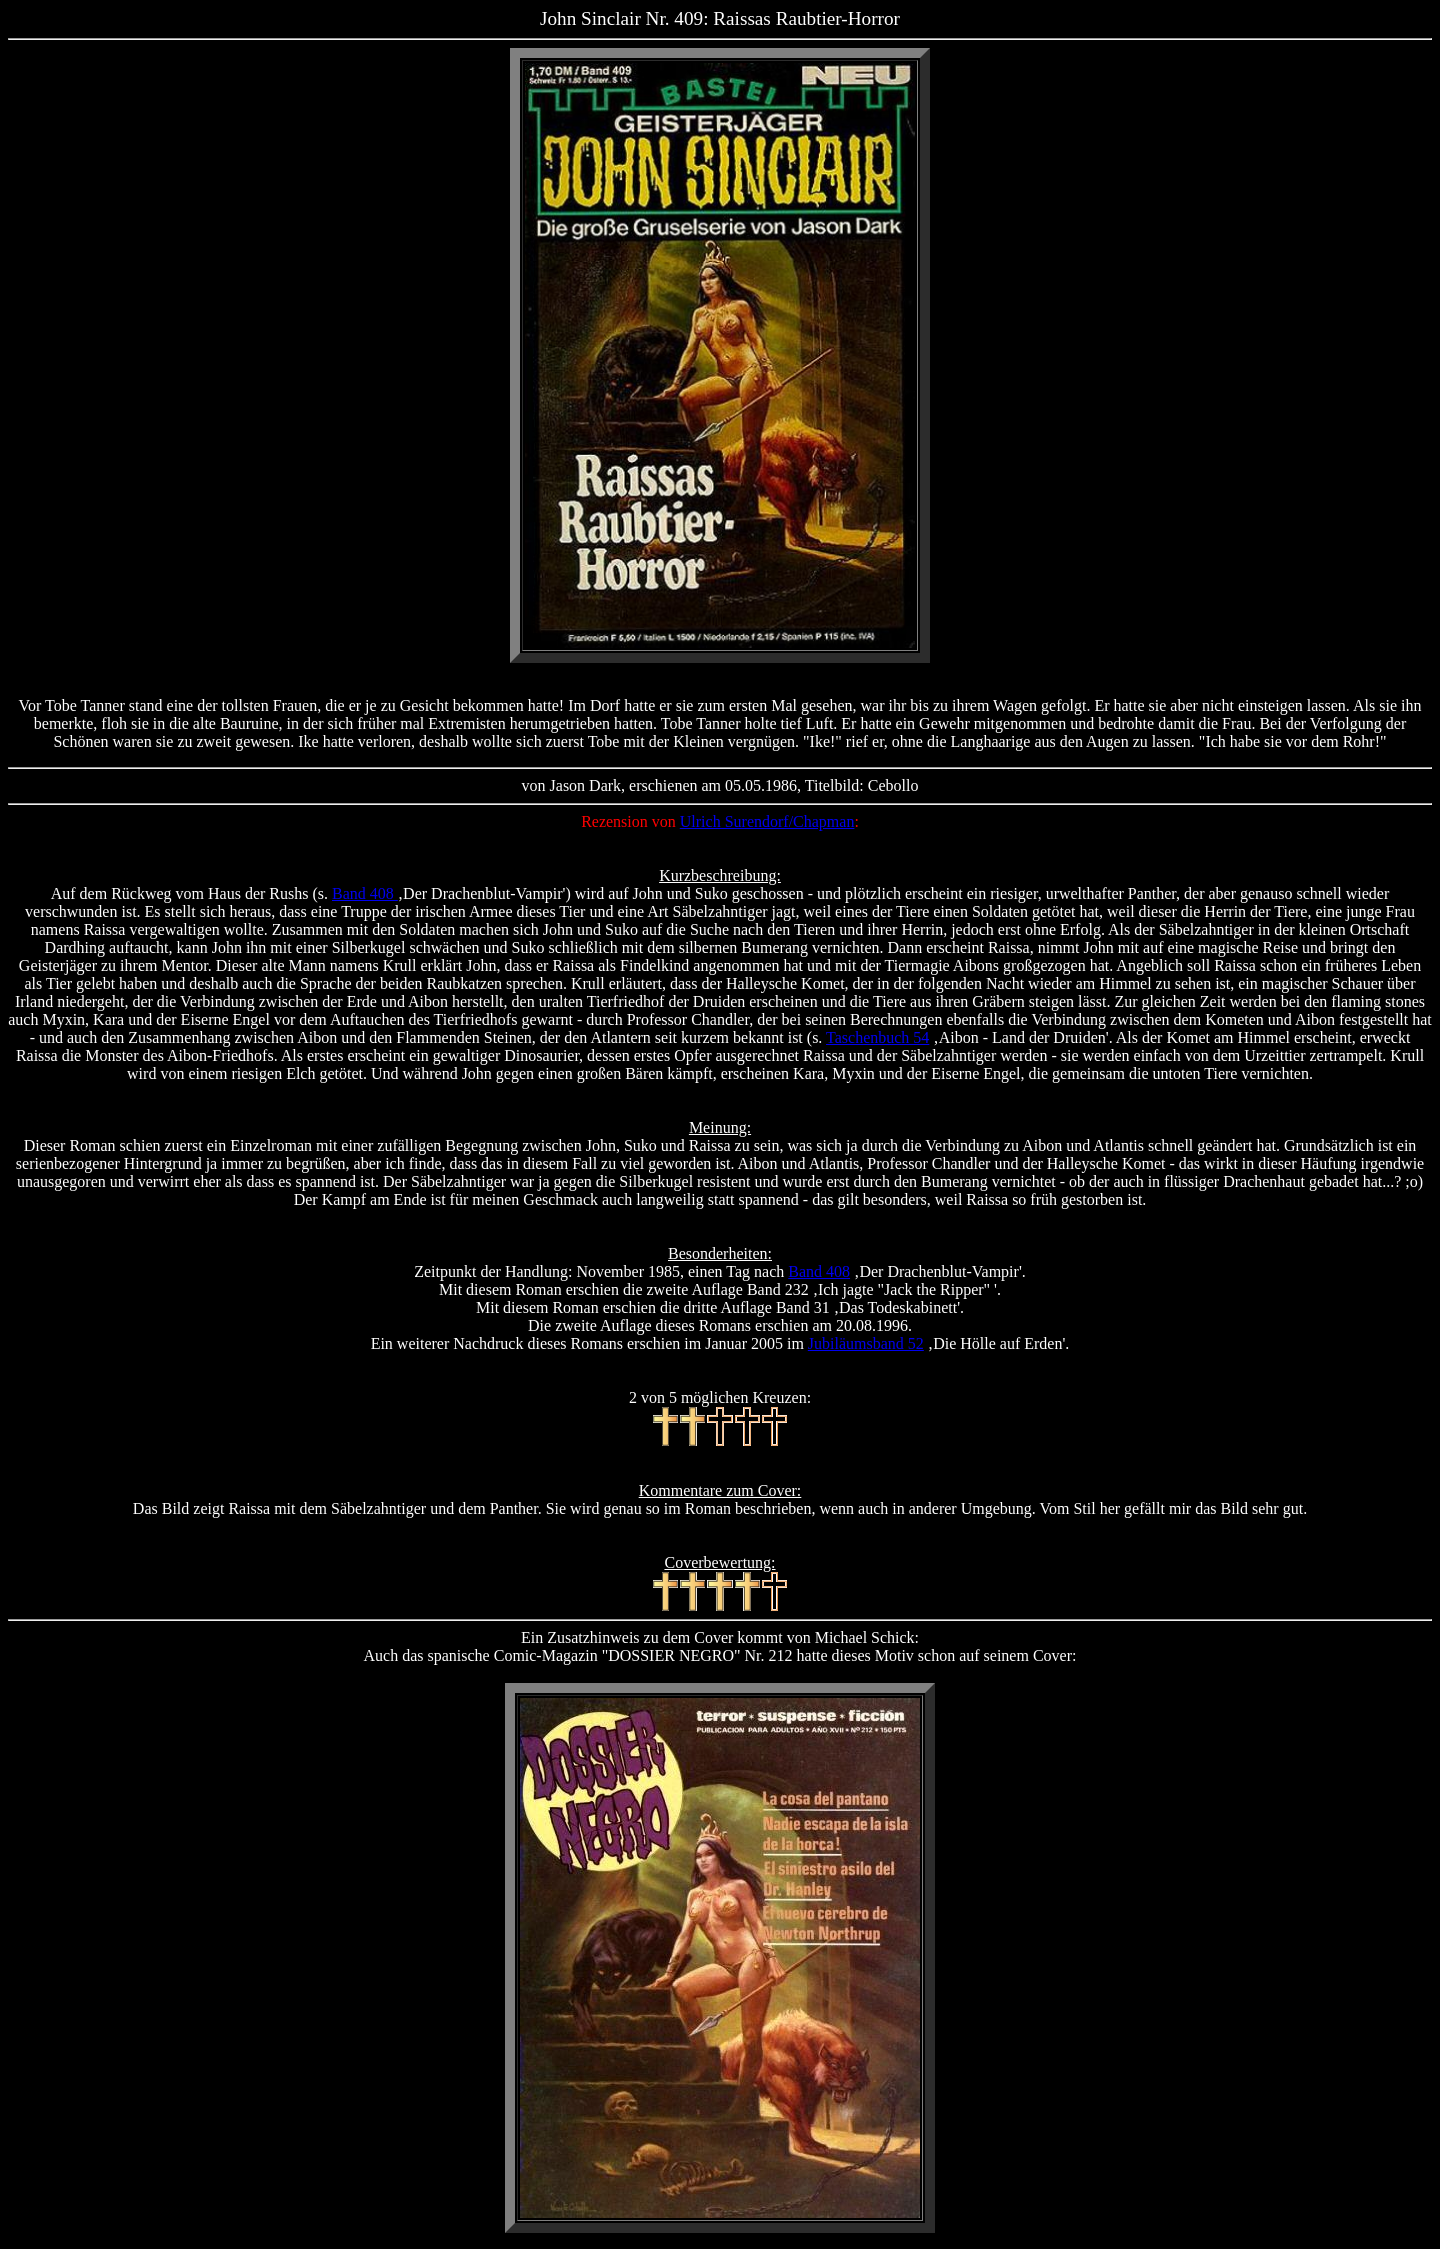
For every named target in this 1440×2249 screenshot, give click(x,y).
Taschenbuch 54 (877, 1037)
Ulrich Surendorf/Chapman (767, 821)
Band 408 (365, 893)
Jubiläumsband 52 (866, 1343)
